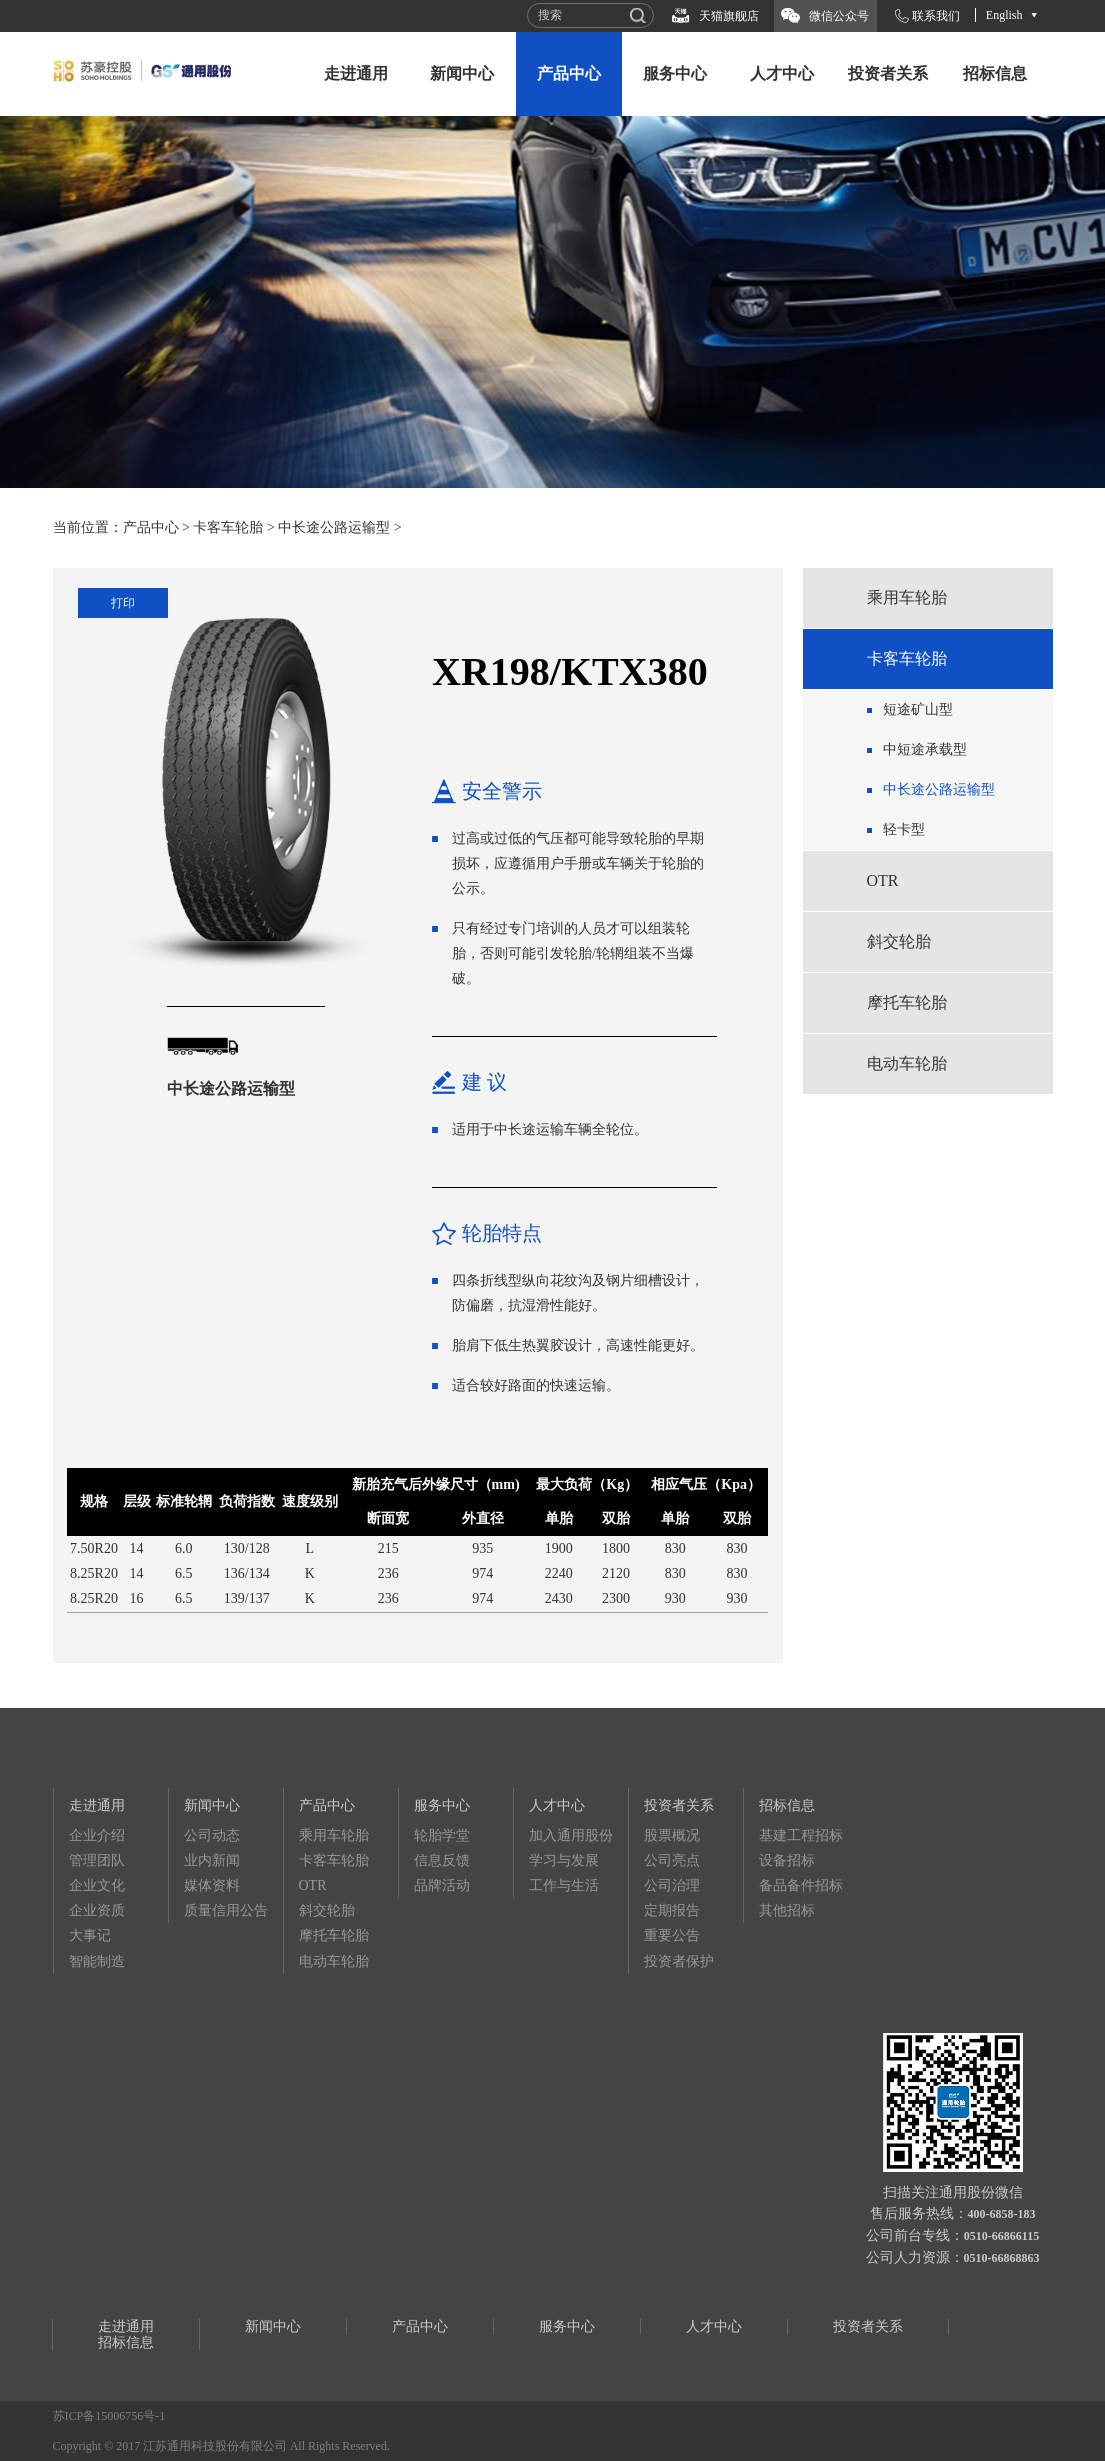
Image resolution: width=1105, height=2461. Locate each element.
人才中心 (782, 73)
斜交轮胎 (899, 941)
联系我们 (936, 16)
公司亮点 (672, 1860)
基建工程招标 (801, 1835)
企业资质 (97, 1910)
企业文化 (97, 1885)
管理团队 (97, 1860)
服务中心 (675, 73)
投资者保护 (679, 1961)
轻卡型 (904, 829)
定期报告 (672, 1910)
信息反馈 (442, 1860)
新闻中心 (462, 73)
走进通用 (356, 73)
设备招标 (787, 1860)
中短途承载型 (925, 749)
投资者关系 (888, 73)
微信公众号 (839, 16)
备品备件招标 (801, 1885)
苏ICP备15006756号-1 (109, 2416)
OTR (883, 880)
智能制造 (97, 1961)
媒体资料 (212, 1885)
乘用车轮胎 (907, 597)
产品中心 (569, 73)
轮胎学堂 (442, 1835)
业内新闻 (212, 1860)
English (1004, 15)
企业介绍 (97, 1835)
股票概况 (672, 1835)
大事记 (90, 1935)
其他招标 (787, 1910)
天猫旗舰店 (729, 16)
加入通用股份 (571, 1835)
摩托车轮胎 (907, 1002)
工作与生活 (564, 1885)
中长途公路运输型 (334, 527)
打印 (123, 603)
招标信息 (995, 73)
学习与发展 (564, 1860)
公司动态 (212, 1835)
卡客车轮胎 (228, 527)
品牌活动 (442, 1885)
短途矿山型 (918, 709)
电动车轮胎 (907, 1063)
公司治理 (672, 1885)
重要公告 (672, 1935)
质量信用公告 (226, 1910)
